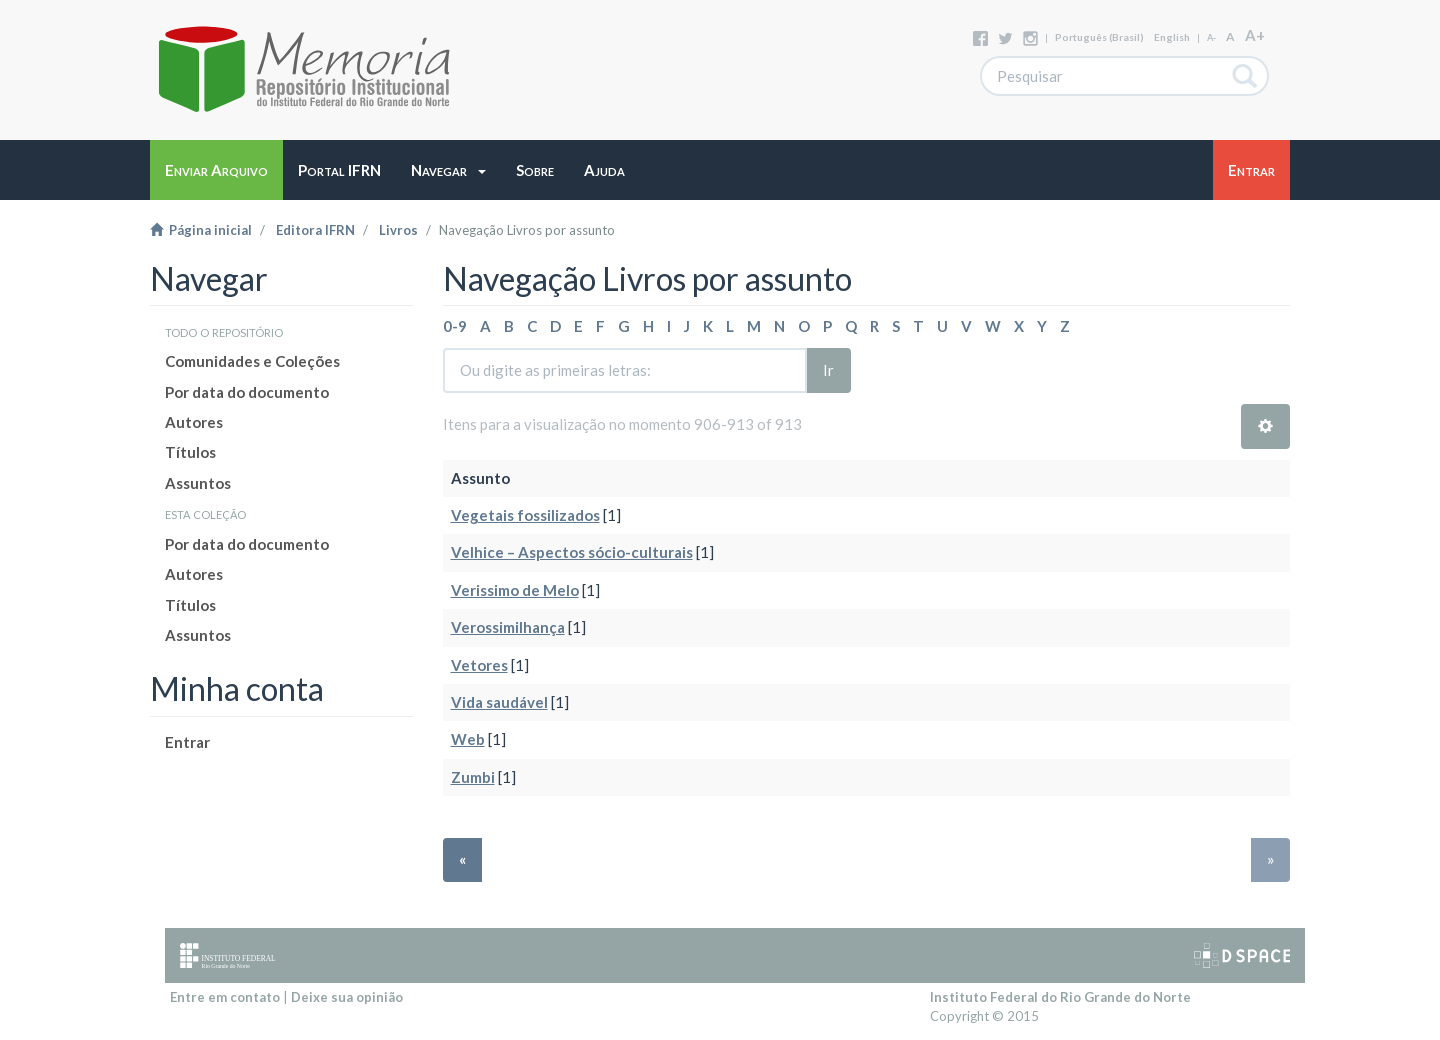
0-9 (455, 326)
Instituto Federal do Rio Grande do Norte (1060, 997)
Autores (194, 422)
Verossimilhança (508, 627)
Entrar (187, 742)
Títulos (190, 452)
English (1172, 37)
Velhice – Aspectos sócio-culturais (572, 552)
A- (1211, 37)
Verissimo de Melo (515, 590)
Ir (828, 370)
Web (468, 739)
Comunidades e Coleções (252, 361)
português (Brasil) (1099, 37)
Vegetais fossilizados (525, 515)
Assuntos (198, 483)
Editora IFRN (315, 230)
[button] (448, 170)
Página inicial (201, 230)
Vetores (479, 665)
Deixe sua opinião (347, 997)
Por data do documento (247, 392)
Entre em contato (225, 997)
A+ (1255, 35)
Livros (398, 230)
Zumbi (473, 777)
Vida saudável (499, 702)
